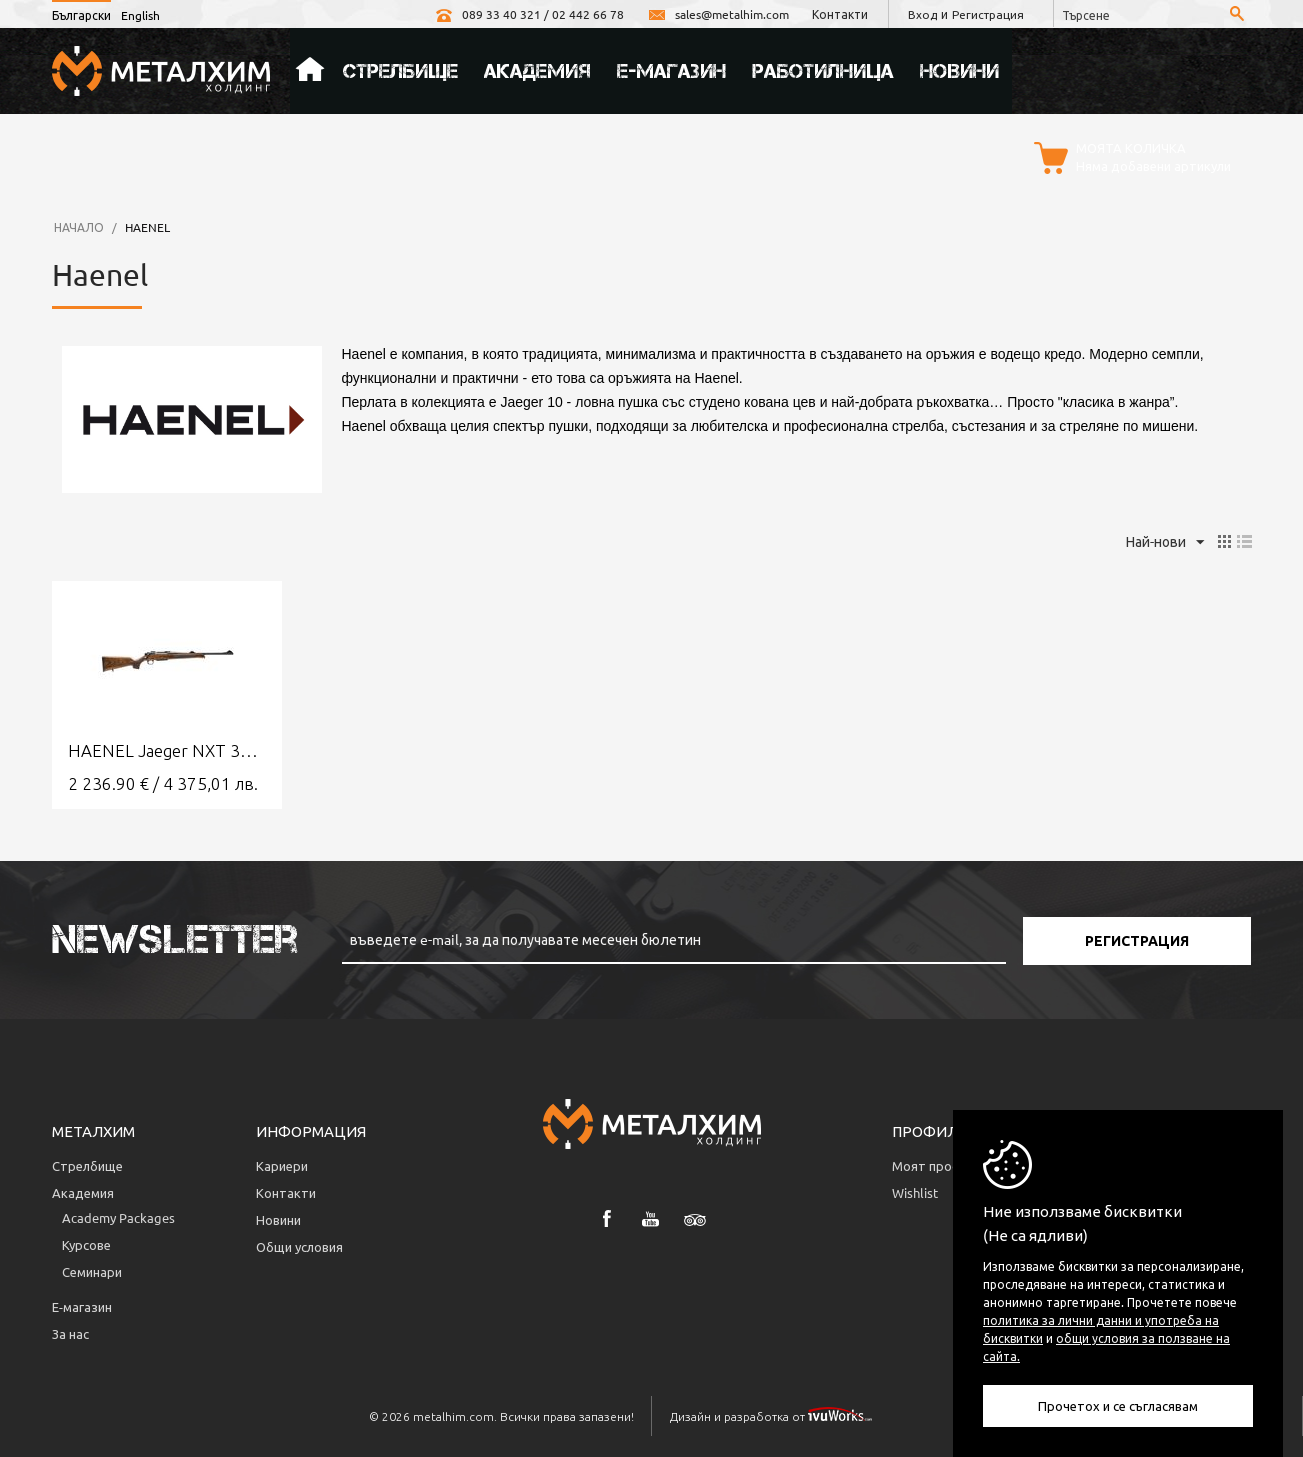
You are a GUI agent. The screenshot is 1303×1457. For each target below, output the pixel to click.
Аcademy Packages (118, 1217)
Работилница (823, 71)
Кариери (282, 1165)
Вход (920, 14)
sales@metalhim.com (715, 14)
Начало (310, 71)
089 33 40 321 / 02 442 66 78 (526, 14)
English (140, 15)
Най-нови (1165, 543)
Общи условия (299, 1246)
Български (81, 15)
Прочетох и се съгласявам (1118, 1405)
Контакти (837, 14)
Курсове (86, 1244)
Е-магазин (671, 71)
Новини (959, 71)
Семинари (92, 1271)
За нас (70, 1333)
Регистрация (987, 14)
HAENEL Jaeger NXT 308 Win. (167, 750)
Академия (537, 71)
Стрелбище (400, 71)
